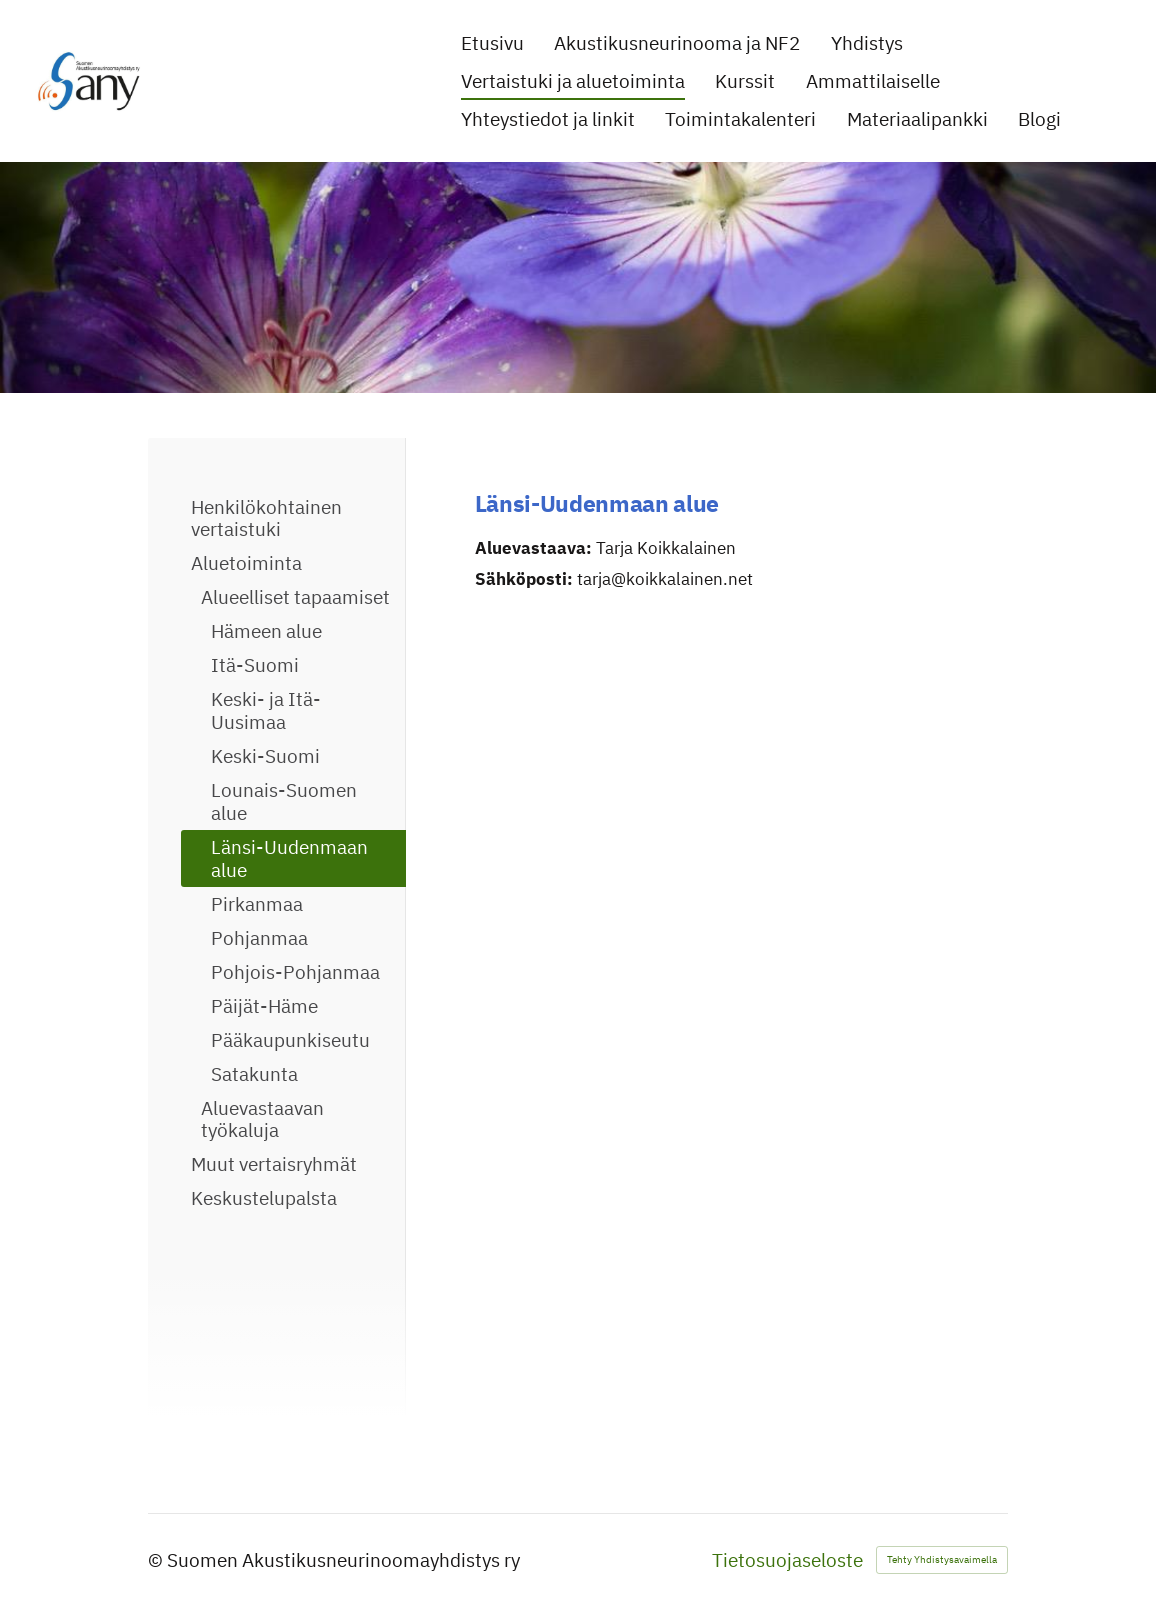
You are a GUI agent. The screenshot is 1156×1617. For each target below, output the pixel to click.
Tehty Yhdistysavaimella (942, 1559)
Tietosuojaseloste (787, 1560)
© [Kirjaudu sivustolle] (157, 1560)
